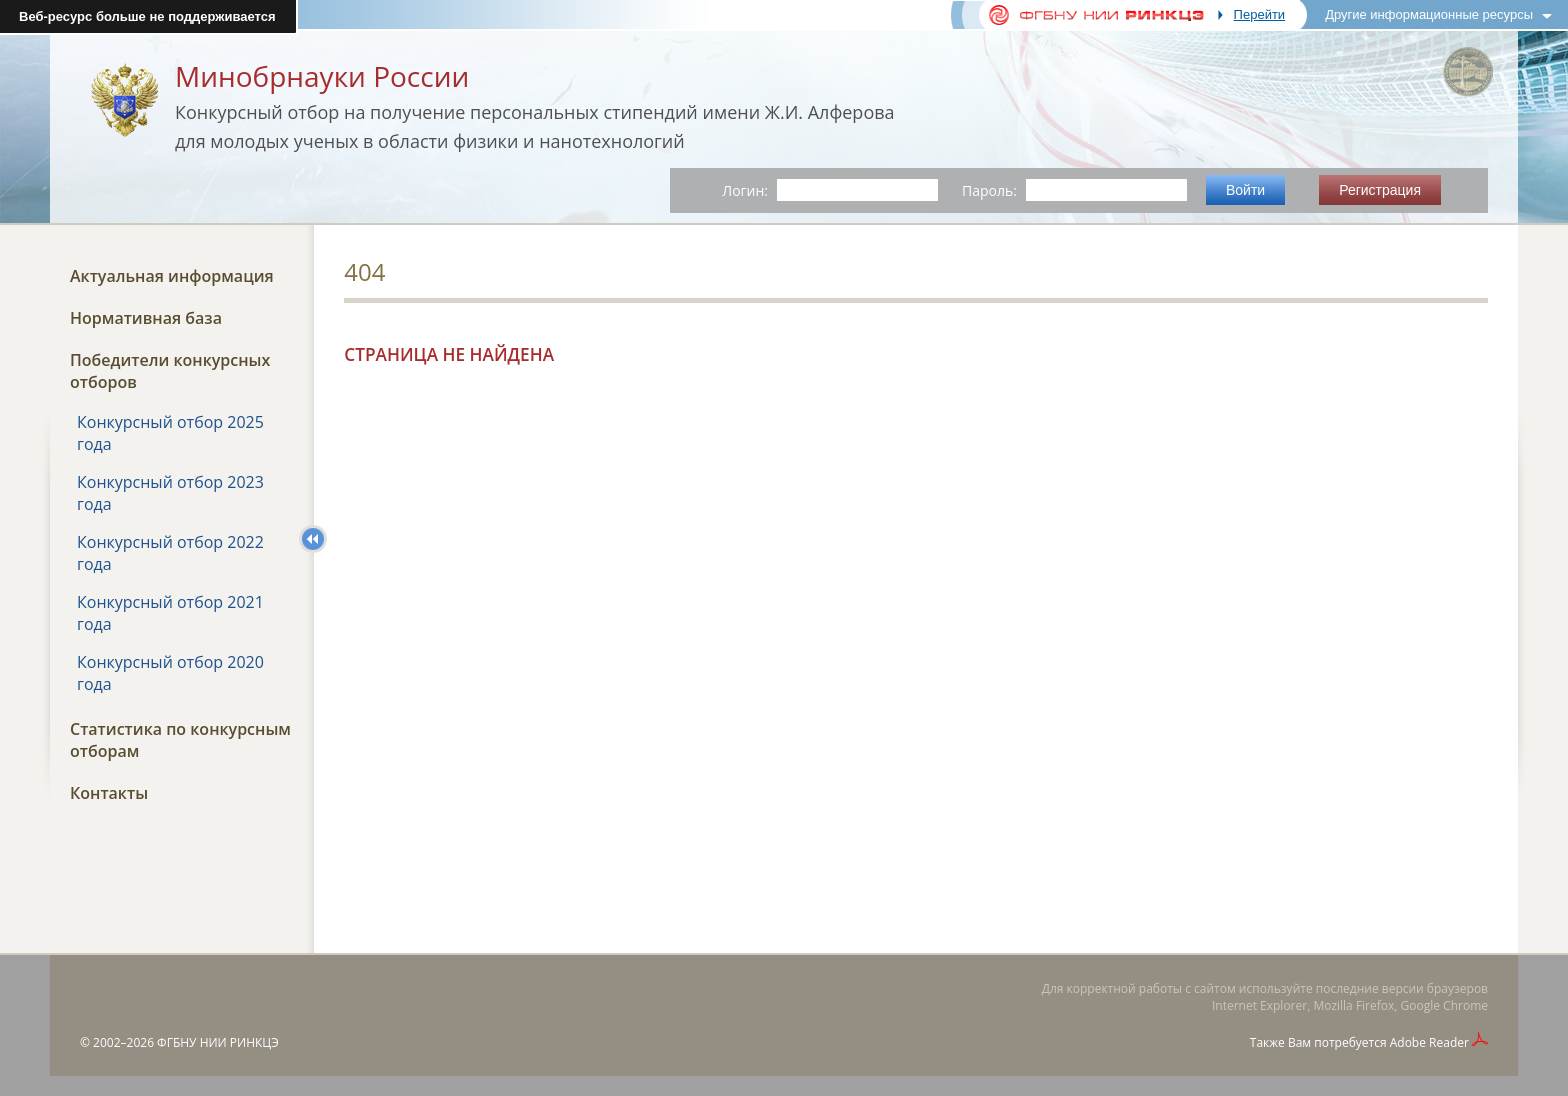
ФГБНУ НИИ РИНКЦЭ (218, 1042)
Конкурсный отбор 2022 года (170, 553)
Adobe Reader (1429, 1042)
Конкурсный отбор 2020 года (170, 673)
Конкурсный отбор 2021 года (170, 613)
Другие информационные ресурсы (1429, 14)
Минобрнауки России (322, 76)
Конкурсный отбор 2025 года (170, 433)
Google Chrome (1444, 1005)
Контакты (109, 793)
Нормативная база (146, 318)
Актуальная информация (172, 276)
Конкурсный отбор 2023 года (170, 493)
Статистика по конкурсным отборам (180, 740)
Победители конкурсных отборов (170, 371)
